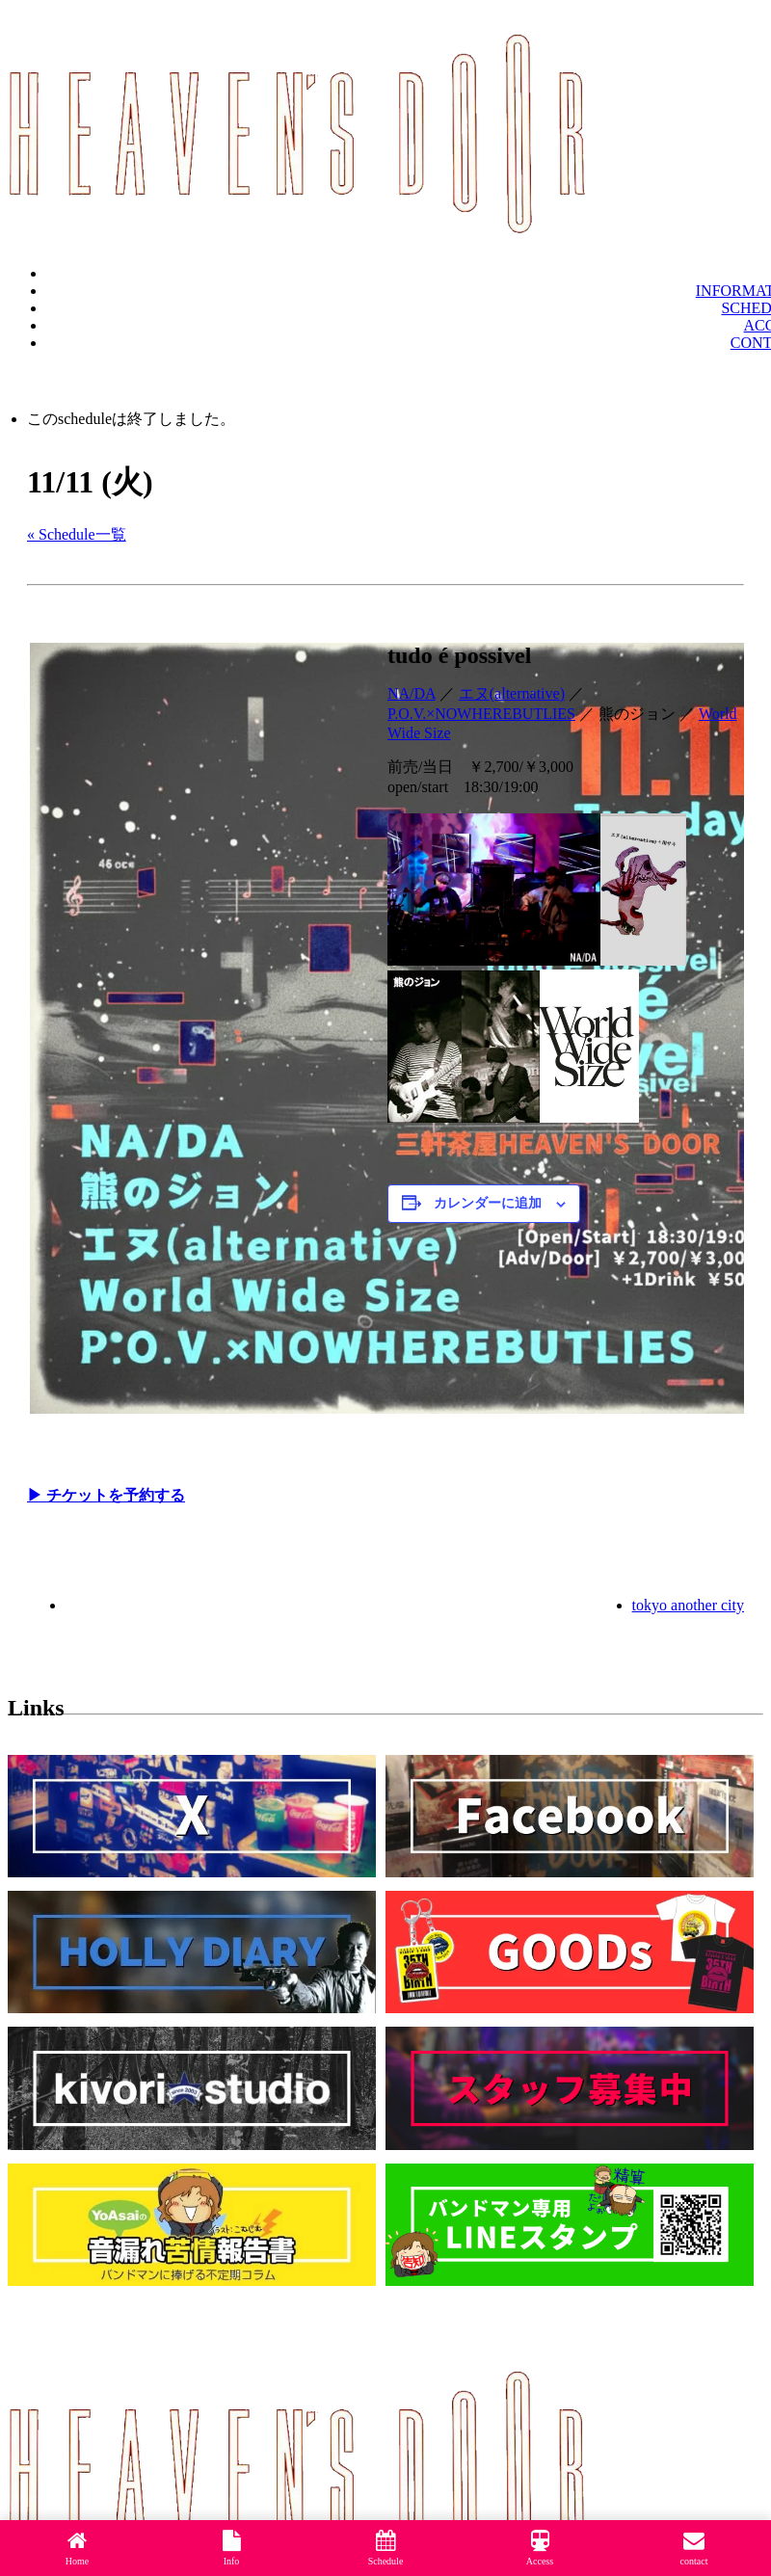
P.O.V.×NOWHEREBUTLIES (481, 713)
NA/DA (411, 693)
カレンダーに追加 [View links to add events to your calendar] (488, 1203)
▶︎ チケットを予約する (106, 1495)
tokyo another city (688, 1605)
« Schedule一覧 (76, 534)
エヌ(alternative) (512, 693)
